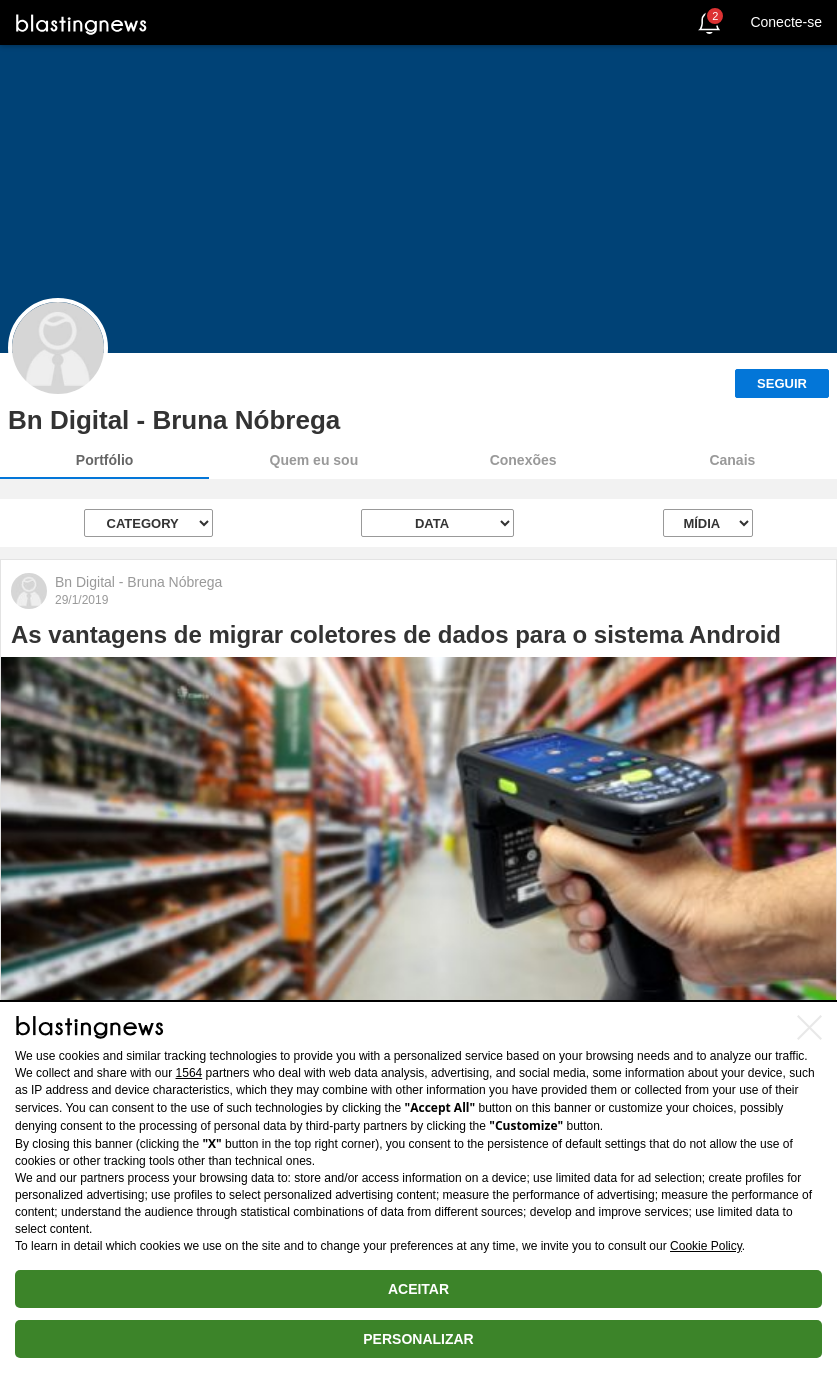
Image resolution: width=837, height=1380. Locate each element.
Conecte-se (786, 22)
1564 (189, 1073)
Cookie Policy (706, 1246)
